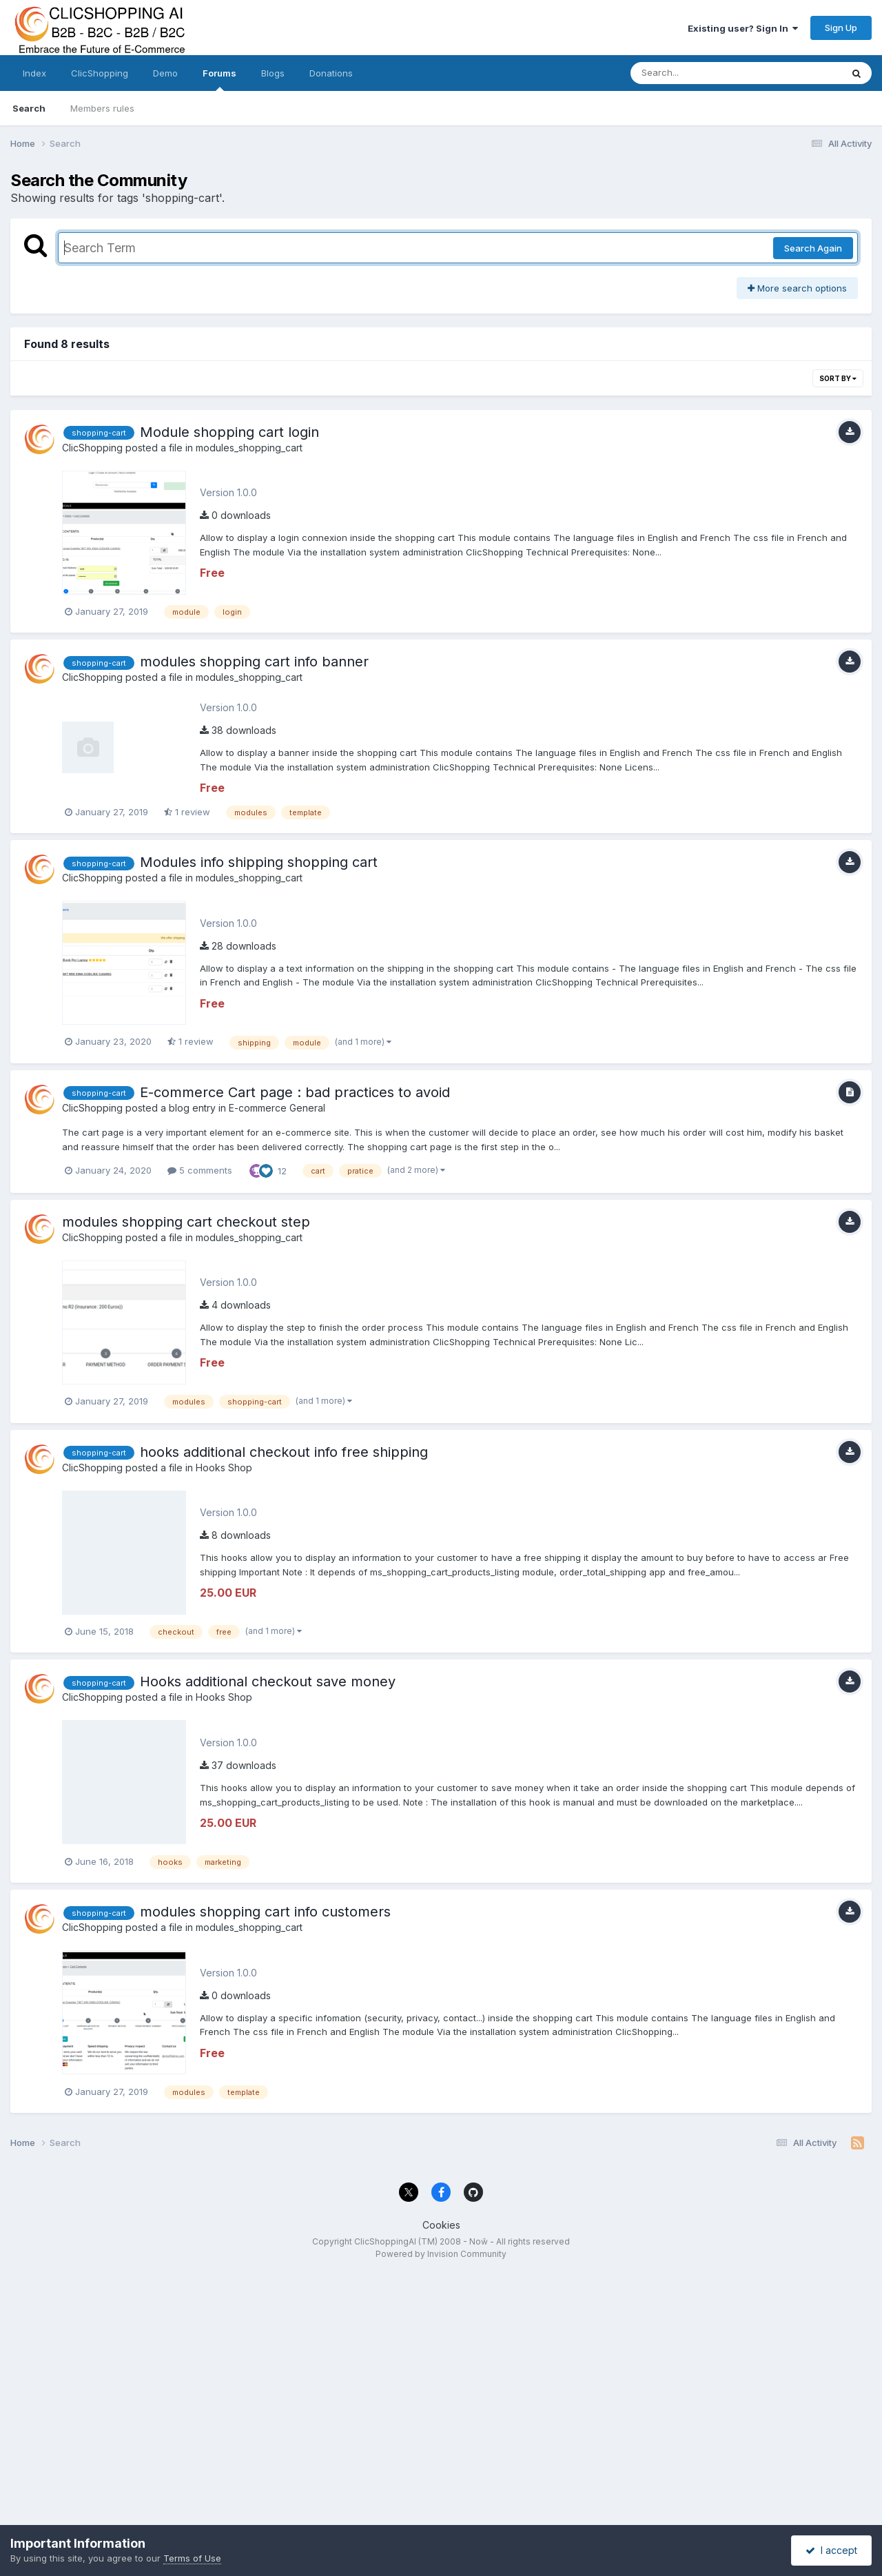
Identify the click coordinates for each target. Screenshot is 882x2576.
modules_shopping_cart (249, 447)
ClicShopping (99, 73)
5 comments (199, 1170)
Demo (165, 73)
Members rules (102, 108)
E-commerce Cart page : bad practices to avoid (295, 1092)
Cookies (441, 2225)
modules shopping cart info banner (254, 661)
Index (34, 73)
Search (28, 108)
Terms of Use (192, 2558)
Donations (331, 73)
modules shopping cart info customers (265, 1911)
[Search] (698, 73)
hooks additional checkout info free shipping (284, 1452)
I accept (831, 2550)
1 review (187, 811)
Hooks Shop (224, 1467)
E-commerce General (277, 1108)
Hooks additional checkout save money (268, 1681)
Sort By (838, 378)
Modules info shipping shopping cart (259, 862)
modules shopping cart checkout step (186, 1222)
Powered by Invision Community (441, 2254)
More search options (797, 288)
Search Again (813, 248)
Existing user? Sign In (743, 28)
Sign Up (841, 27)
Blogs (273, 73)
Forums (219, 79)
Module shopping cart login (229, 432)
